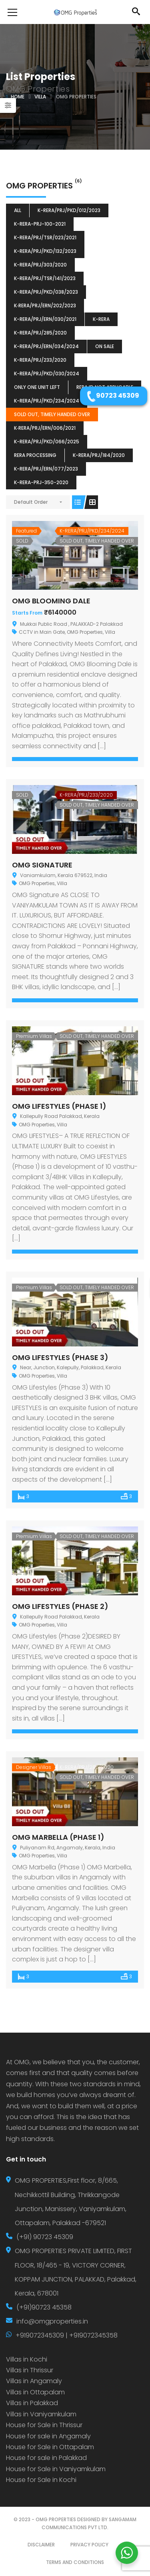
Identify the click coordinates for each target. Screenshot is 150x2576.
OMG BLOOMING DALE (51, 601)
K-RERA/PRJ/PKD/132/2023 (45, 251)
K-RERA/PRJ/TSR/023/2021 (45, 237)
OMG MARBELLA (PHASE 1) (58, 1837)
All (17, 210)
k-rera (101, 319)
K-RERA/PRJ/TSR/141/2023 (45, 278)
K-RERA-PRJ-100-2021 (40, 223)
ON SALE (104, 346)
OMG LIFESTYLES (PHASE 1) (59, 1106)
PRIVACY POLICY (89, 2544)
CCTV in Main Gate (42, 632)
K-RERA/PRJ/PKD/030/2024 (46, 373)
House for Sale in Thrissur (44, 2425)
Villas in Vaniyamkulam (41, 2414)
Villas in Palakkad (32, 2403)
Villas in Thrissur (29, 2370)
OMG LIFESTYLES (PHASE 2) (60, 1606)
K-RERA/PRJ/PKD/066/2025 (46, 441)
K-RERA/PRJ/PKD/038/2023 (46, 291)
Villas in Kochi (26, 2359)
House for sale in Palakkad (46, 2457)
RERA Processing (35, 455)
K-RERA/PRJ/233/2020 (40, 360)
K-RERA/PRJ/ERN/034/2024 (46, 346)
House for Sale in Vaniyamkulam (56, 2469)
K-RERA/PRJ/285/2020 (40, 332)
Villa (40, 96)
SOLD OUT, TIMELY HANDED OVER (52, 414)
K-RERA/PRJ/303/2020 (40, 264)
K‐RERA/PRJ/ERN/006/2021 (45, 428)
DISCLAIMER (41, 2544)
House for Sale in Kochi (41, 2479)
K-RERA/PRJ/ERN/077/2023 (46, 468)
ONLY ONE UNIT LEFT (37, 387)
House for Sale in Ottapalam (50, 2447)
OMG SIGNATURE (42, 865)
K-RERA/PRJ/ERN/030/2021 (45, 319)
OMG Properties (85, 632)
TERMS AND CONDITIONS (75, 2562)
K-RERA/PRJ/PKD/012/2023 (69, 210)
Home (17, 96)
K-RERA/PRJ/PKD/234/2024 (46, 400)
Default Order (31, 502)
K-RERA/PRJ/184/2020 (99, 455)
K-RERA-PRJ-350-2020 (41, 482)
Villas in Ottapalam (35, 2392)
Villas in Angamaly (34, 2381)
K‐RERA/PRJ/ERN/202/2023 (45, 305)
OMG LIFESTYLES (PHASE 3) (60, 1357)
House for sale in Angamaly (48, 2436)
